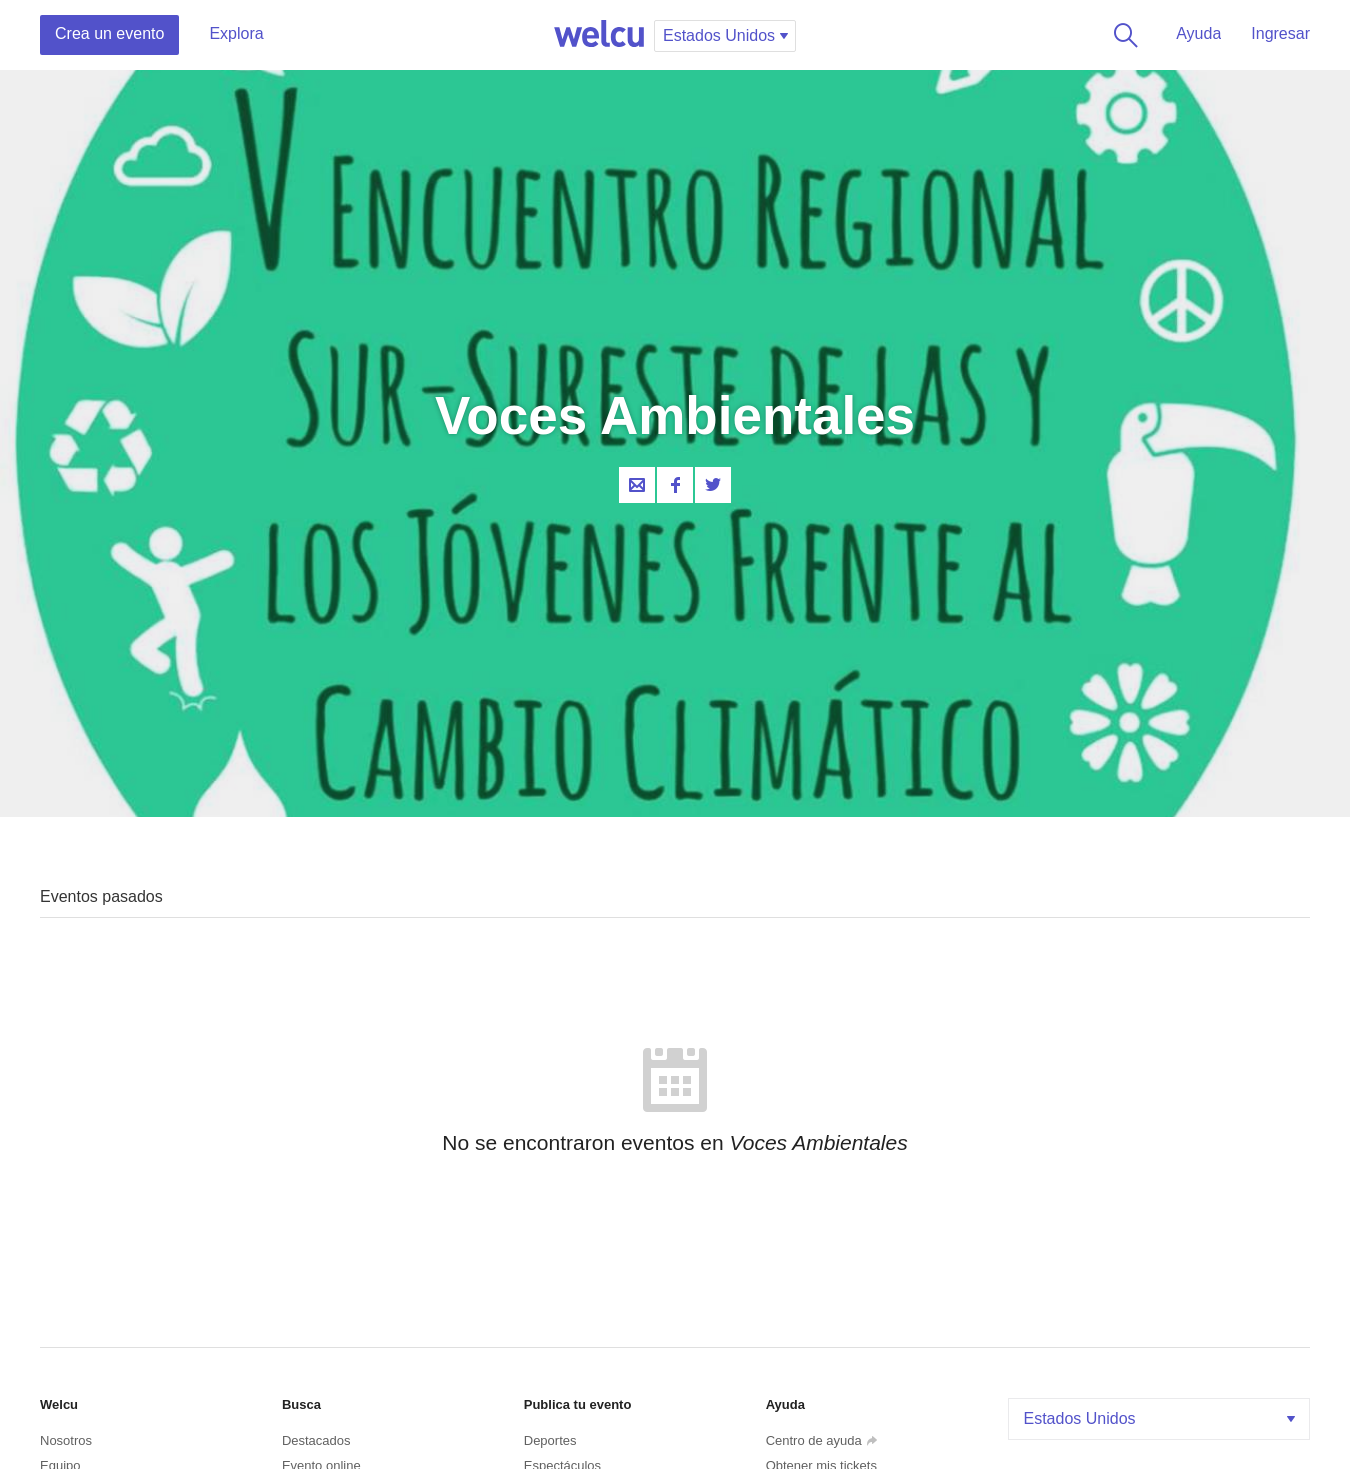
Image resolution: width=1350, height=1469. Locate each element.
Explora (236, 33)
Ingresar (1280, 33)
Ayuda (1198, 33)
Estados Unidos (1162, 1418)
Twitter (713, 485)
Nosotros (66, 1440)
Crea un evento (109, 33)
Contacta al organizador (637, 485)
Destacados (316, 1440)
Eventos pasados (101, 896)
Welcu (599, 35)
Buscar (1122, 35)
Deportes (550, 1440)
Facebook (675, 485)
